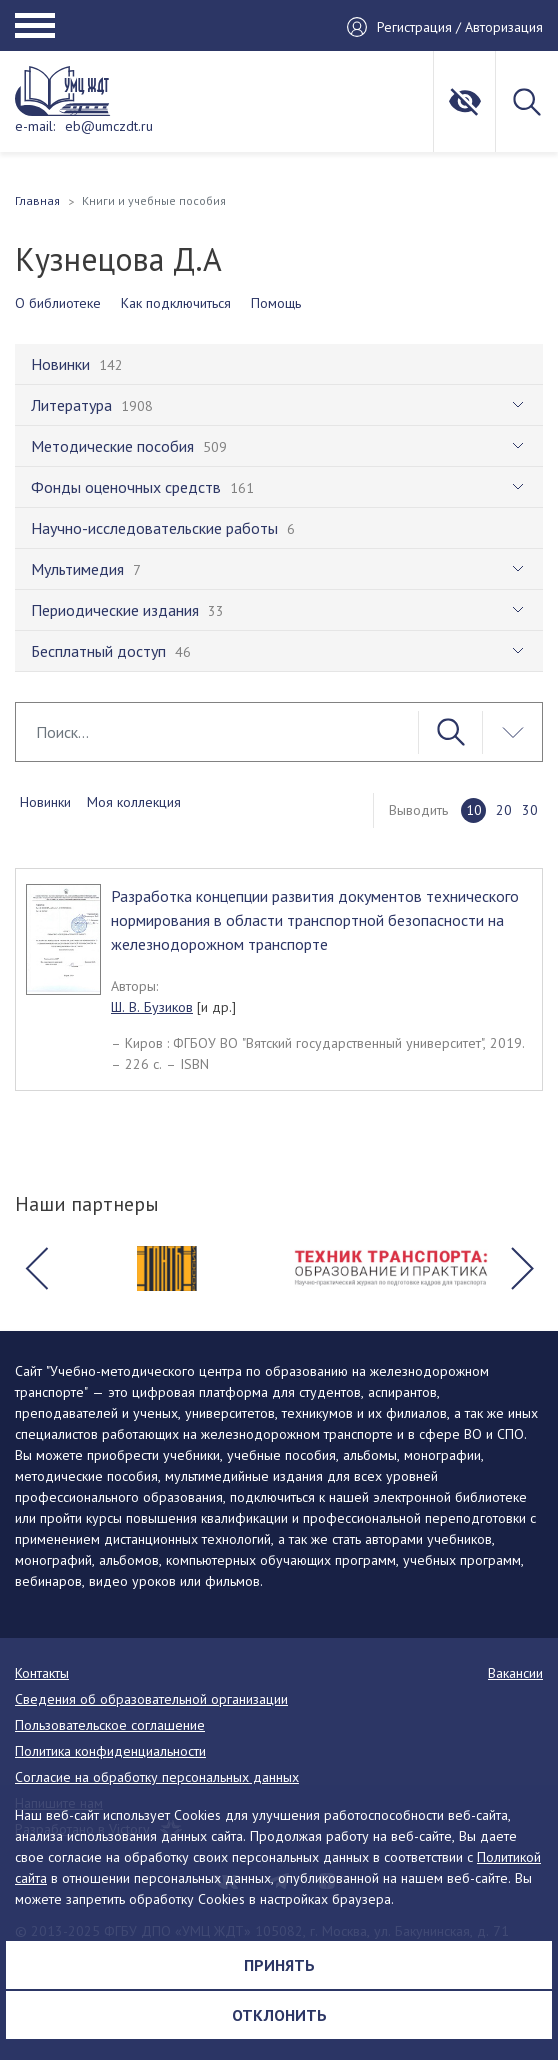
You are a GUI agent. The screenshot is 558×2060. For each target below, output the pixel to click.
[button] (36, 1269)
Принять (279, 1965)
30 (530, 810)
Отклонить (279, 2015)
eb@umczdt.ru (109, 126)
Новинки (45, 802)
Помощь (276, 303)
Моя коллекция (134, 802)
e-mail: (35, 126)
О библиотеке (58, 303)
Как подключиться (176, 303)
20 (504, 810)
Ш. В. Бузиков (152, 1007)
